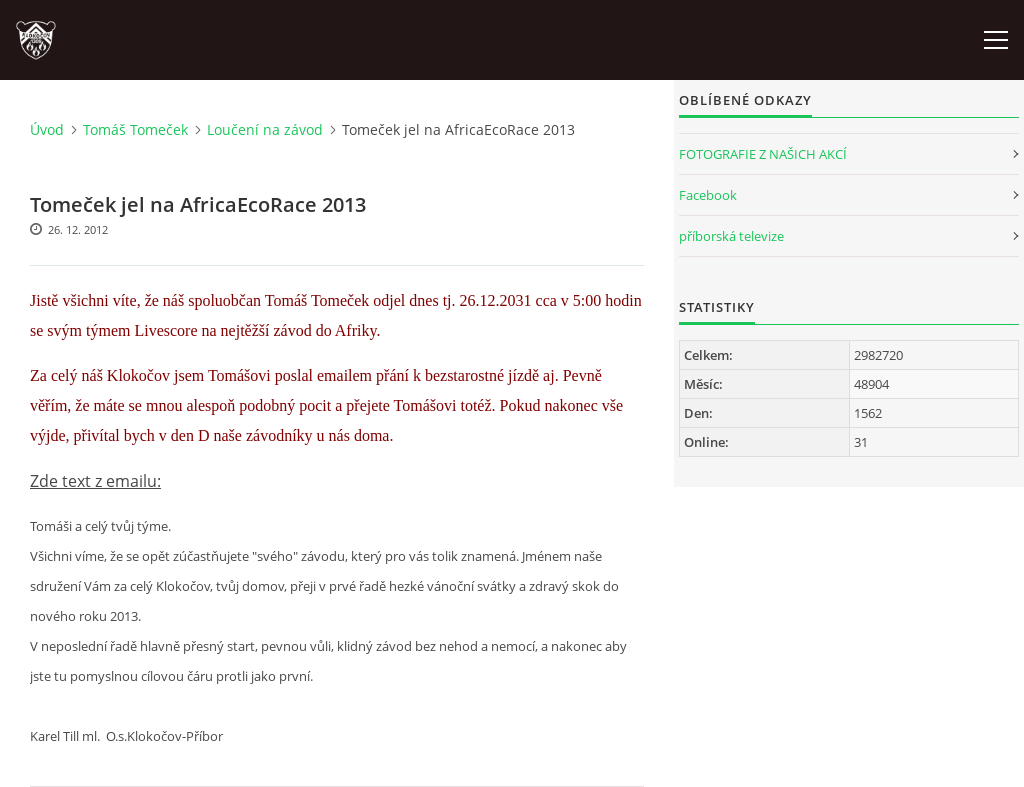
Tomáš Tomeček (135, 129)
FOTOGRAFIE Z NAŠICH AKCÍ (763, 154)
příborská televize (731, 236)
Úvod (47, 129)
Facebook (708, 195)
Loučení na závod (265, 129)
